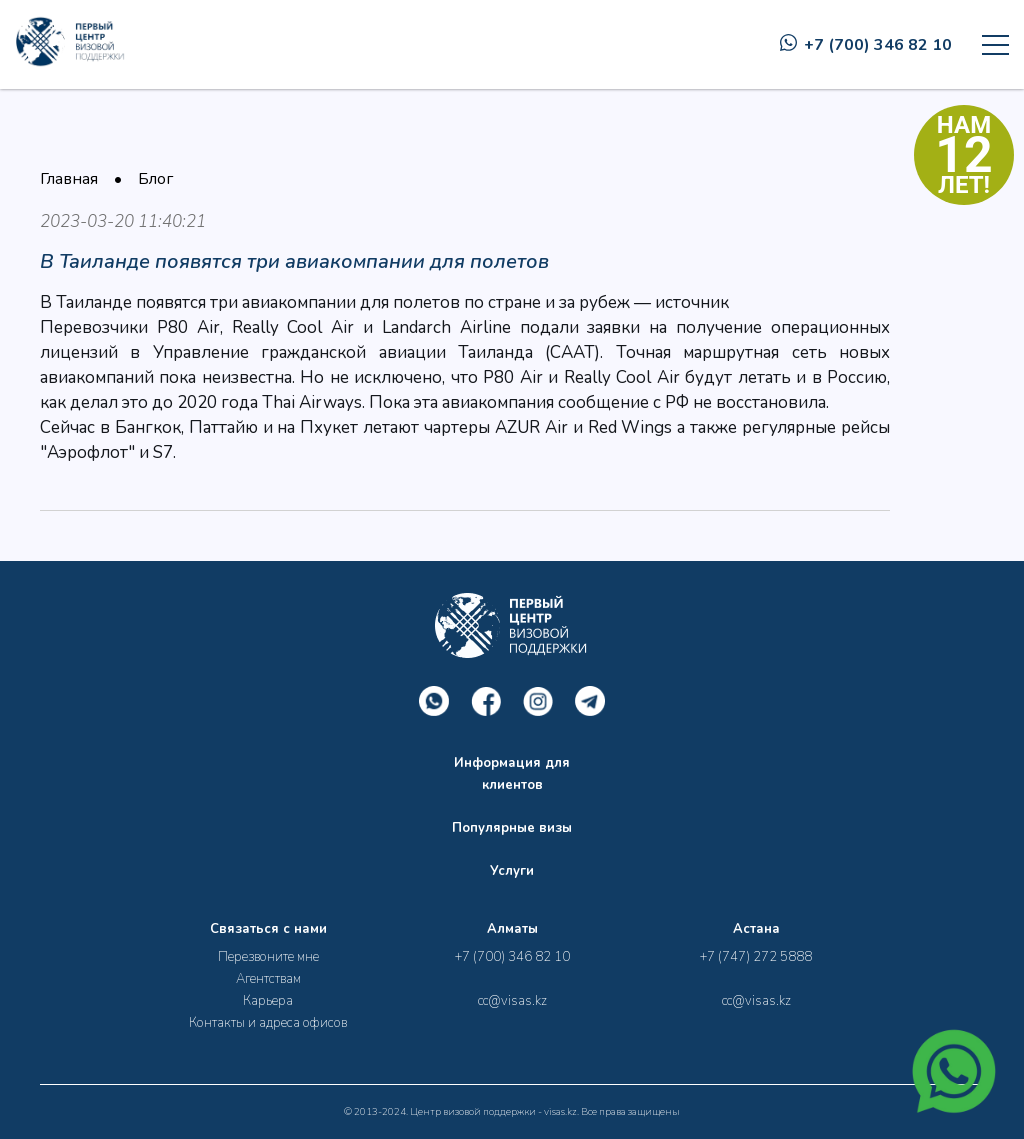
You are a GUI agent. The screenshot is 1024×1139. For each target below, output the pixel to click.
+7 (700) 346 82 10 (866, 45)
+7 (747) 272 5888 (756, 957)
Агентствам (268, 979)
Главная (69, 179)
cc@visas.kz (512, 1001)
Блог (155, 179)
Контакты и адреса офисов (268, 1023)
